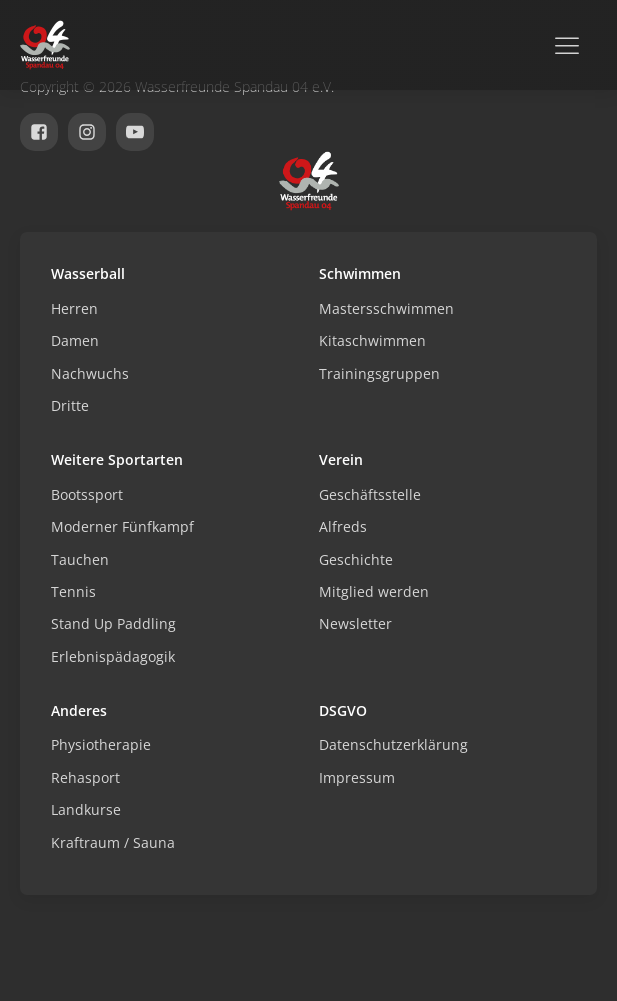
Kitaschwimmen (372, 340)
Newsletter (355, 623)
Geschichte (356, 559)
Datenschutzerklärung (393, 744)
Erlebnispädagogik (113, 656)
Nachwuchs (90, 373)
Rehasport (85, 777)
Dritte (70, 405)
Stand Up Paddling (113, 623)
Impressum (357, 777)
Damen (75, 340)
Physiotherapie (101, 744)
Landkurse (86, 809)
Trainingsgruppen (379, 373)
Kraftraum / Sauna (113, 842)
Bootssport (87, 494)
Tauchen (80, 559)
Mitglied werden (374, 591)
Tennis (73, 591)
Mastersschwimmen (386, 308)
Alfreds (343, 526)
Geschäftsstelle (370, 494)
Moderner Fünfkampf (122, 526)
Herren (74, 308)
